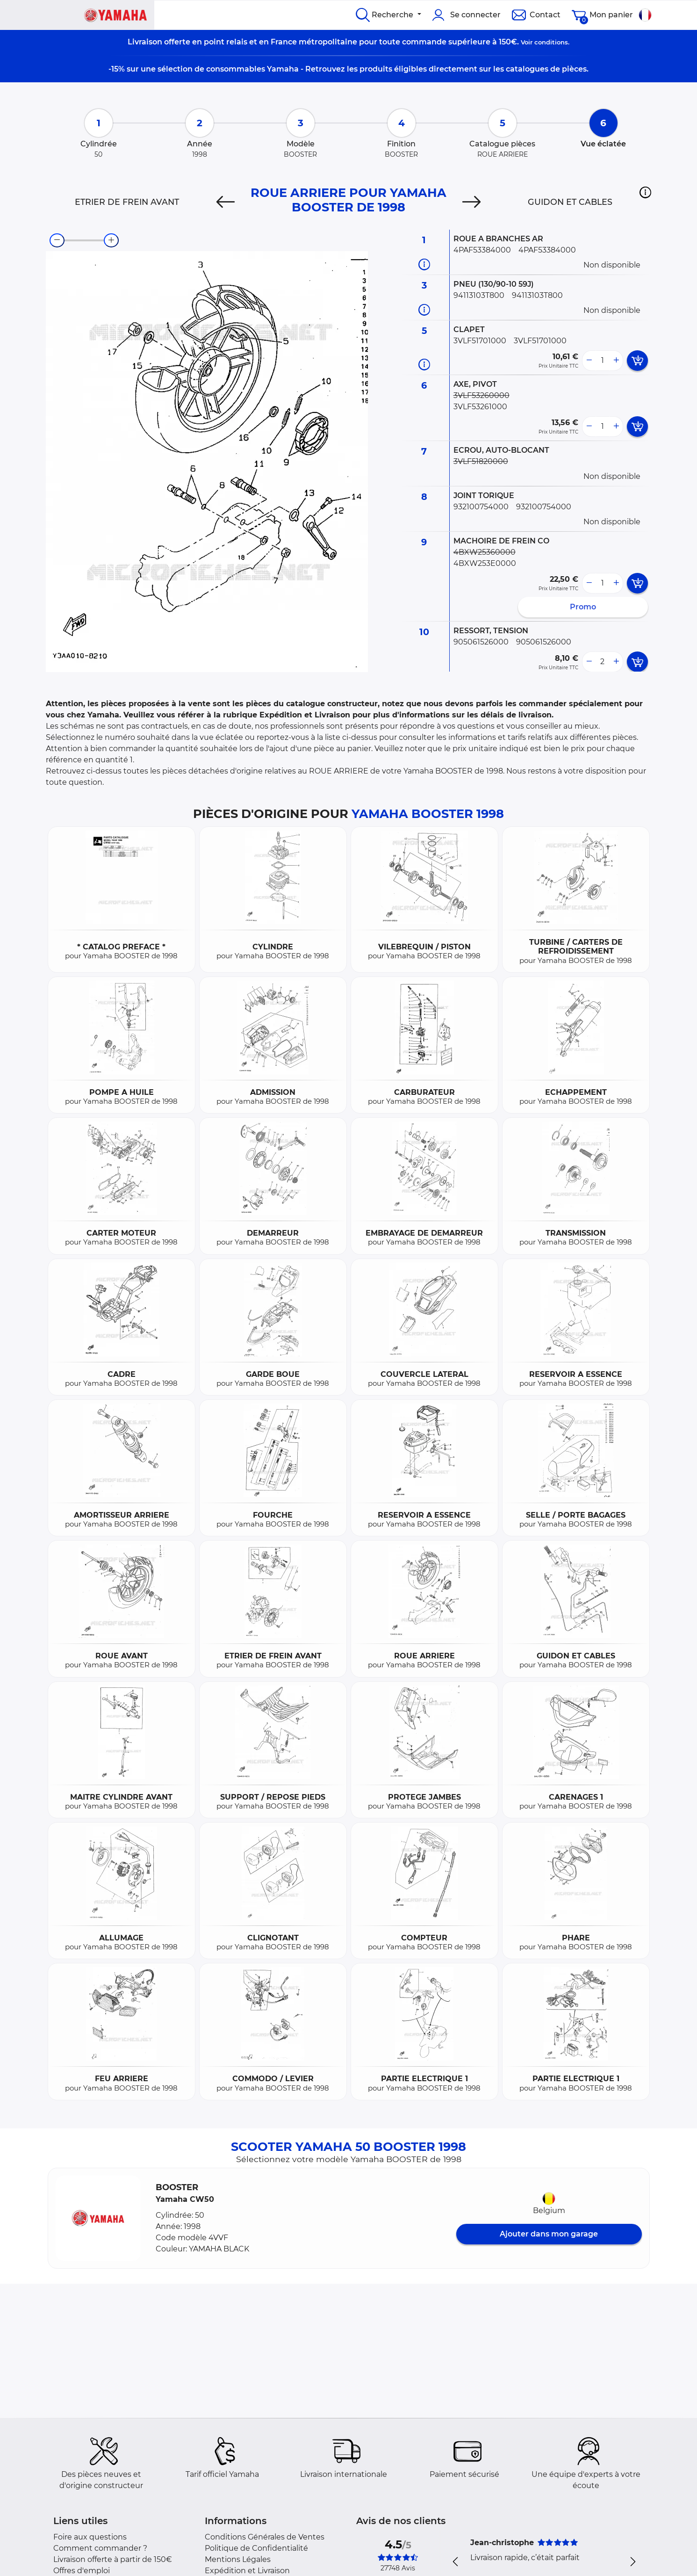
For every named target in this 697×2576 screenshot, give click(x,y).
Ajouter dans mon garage (549, 2233)
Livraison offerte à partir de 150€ (112, 2559)
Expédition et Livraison (247, 2570)
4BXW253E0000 (484, 563)
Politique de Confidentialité (256, 2548)
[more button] (616, 360)
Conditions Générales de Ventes (264, 2537)
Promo (583, 606)
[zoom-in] (111, 240)
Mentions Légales (238, 2559)
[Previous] (225, 202)
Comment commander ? (100, 2548)
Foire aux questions (90, 2537)
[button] (645, 192)
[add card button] (637, 360)
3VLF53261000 (480, 406)
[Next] (471, 202)
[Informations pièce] (424, 264)
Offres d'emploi (81, 2570)
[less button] (589, 360)
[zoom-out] (57, 240)
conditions (551, 42)
